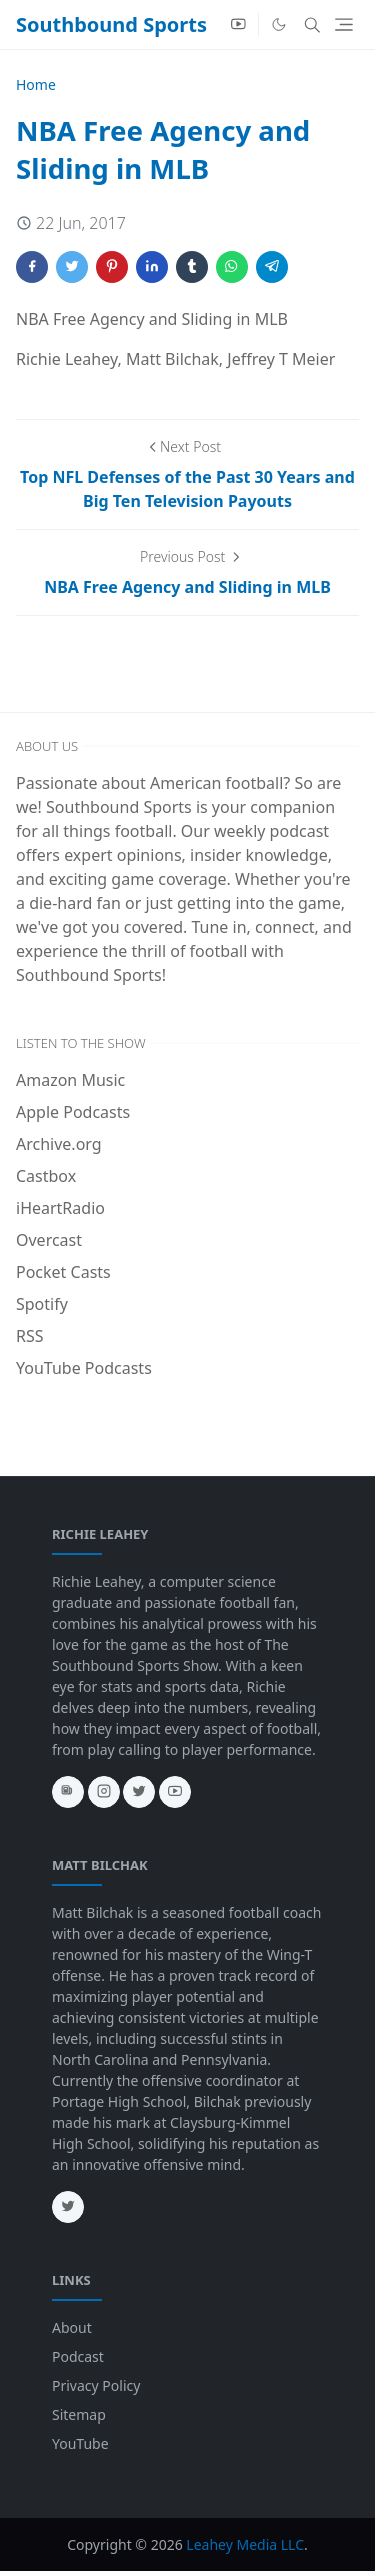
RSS (30, 1336)
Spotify (42, 1304)
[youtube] (238, 25)
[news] (68, 1792)
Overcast (49, 1240)
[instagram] (104, 1792)
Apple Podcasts (73, 1112)
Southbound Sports (111, 24)
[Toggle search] (312, 25)
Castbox (46, 1176)
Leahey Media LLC (245, 2544)
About (72, 2327)
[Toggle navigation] (344, 24)
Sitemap (79, 2414)
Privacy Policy (96, 2385)
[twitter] (139, 1792)
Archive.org (59, 1144)
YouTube (80, 2443)
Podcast (78, 2356)
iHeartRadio (60, 1208)
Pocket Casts (63, 1272)
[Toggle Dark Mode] (279, 24)
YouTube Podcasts (84, 1368)
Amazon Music (70, 1080)
